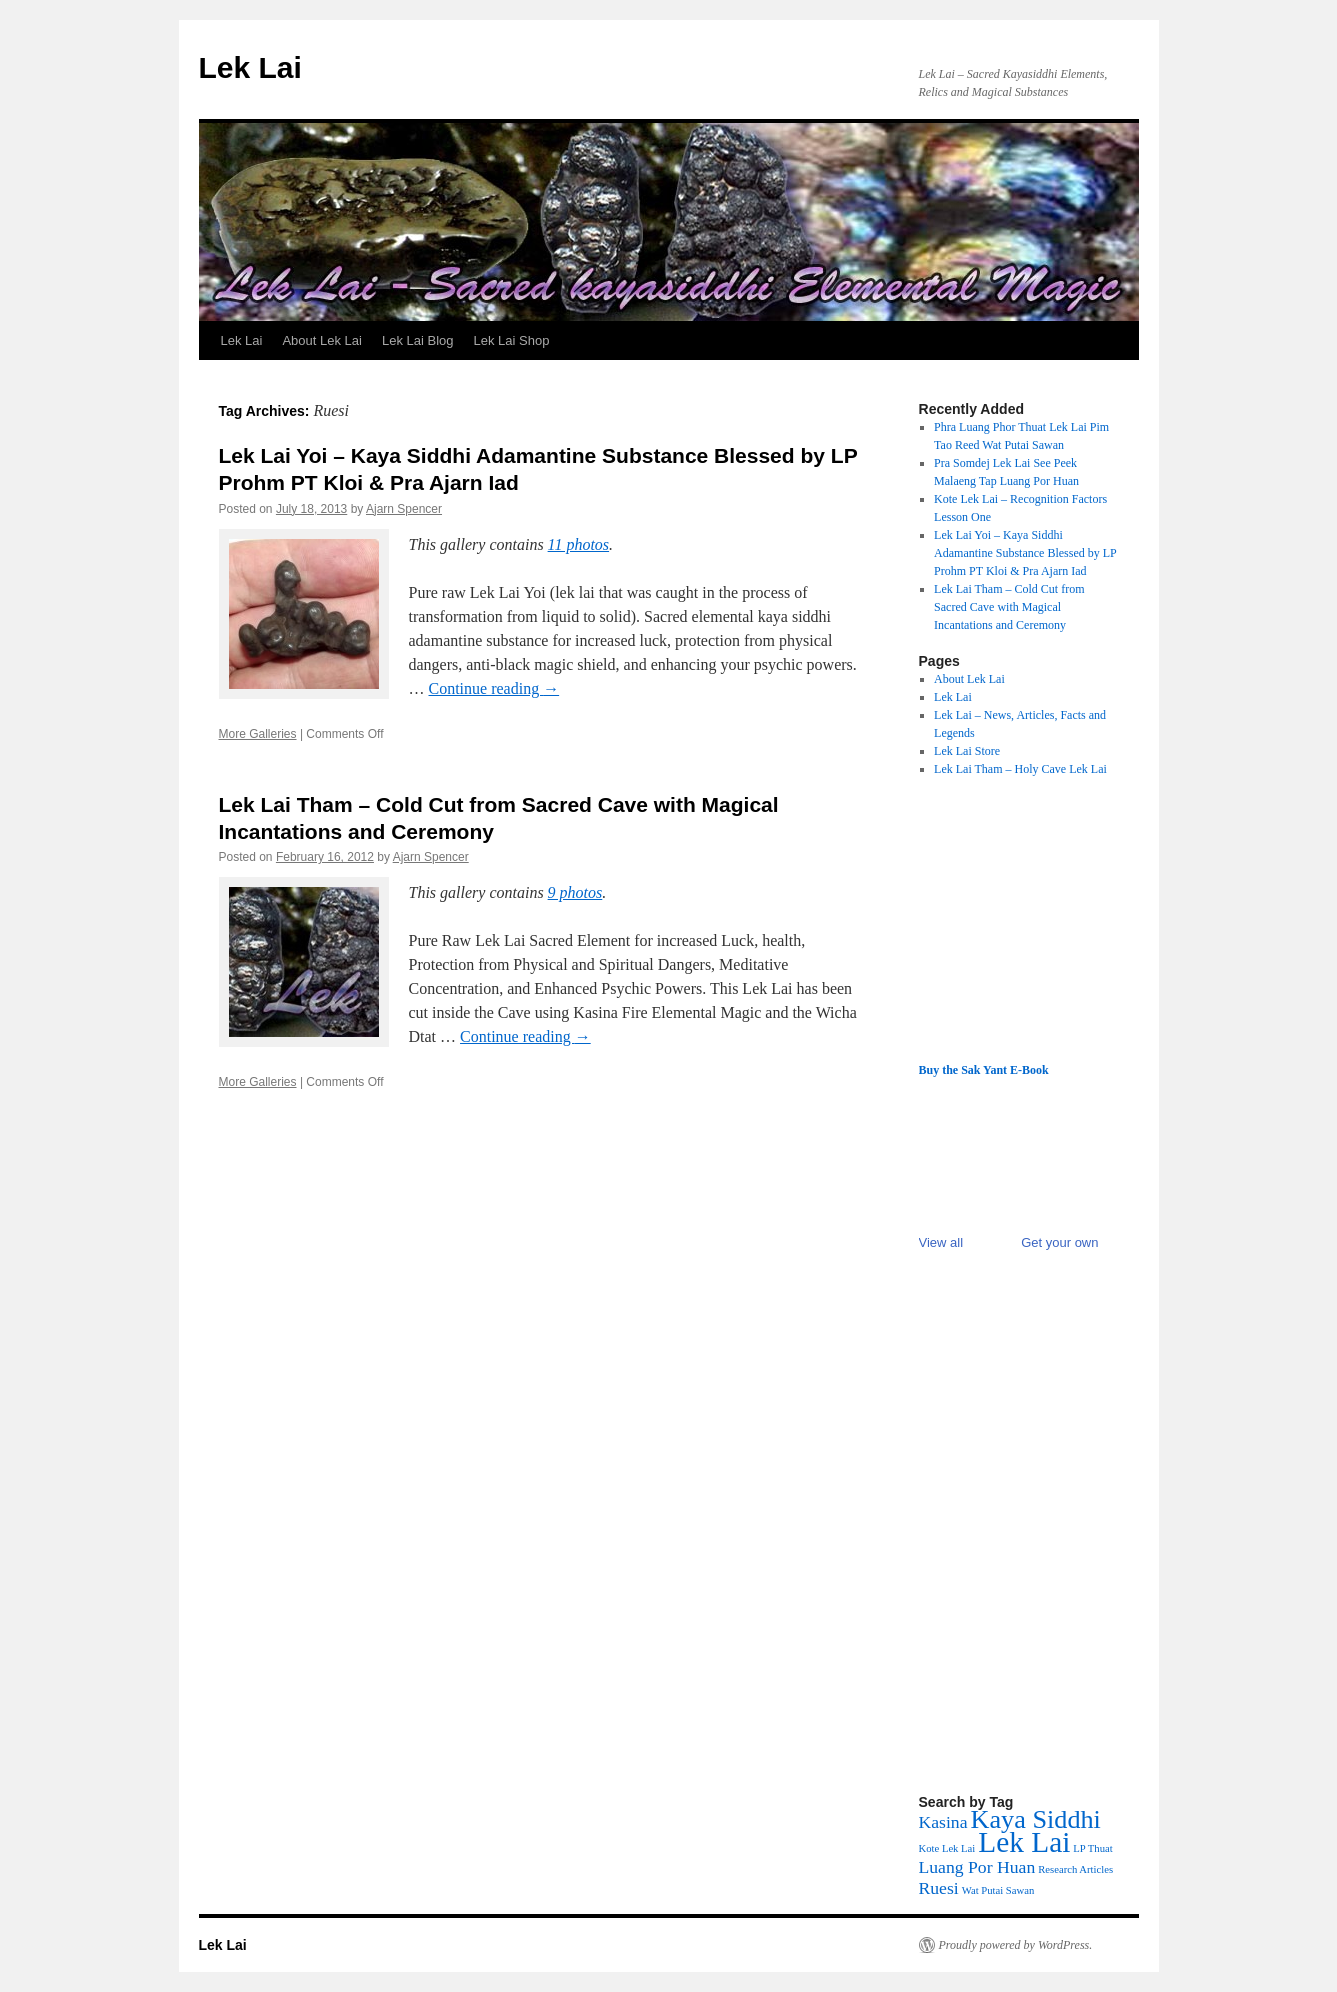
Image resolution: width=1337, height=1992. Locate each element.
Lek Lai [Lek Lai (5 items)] (1024, 1842)
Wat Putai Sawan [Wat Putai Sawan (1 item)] (998, 1890)
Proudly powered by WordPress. (1016, 1945)
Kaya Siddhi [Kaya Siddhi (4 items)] (1036, 1819)
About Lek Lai (322, 340)
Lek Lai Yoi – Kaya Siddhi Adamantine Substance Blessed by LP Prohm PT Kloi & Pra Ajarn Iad (1025, 553)
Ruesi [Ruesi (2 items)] (939, 1888)
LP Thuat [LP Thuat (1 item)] (1092, 1848)
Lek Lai (250, 67)
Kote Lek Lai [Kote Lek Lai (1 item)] (947, 1848)
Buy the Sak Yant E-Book (984, 1070)
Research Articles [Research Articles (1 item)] (1075, 1869)
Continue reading (494, 688)
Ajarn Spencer (404, 509)
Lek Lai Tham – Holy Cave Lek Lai (1020, 769)
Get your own (1059, 1242)
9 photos (575, 892)
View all (941, 1242)
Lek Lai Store (967, 751)
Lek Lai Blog (418, 340)
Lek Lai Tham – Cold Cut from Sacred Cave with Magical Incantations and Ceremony (1009, 607)
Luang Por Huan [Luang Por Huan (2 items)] (977, 1867)
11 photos (578, 544)
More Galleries (258, 734)
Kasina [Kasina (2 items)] (943, 1822)
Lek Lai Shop (512, 340)
